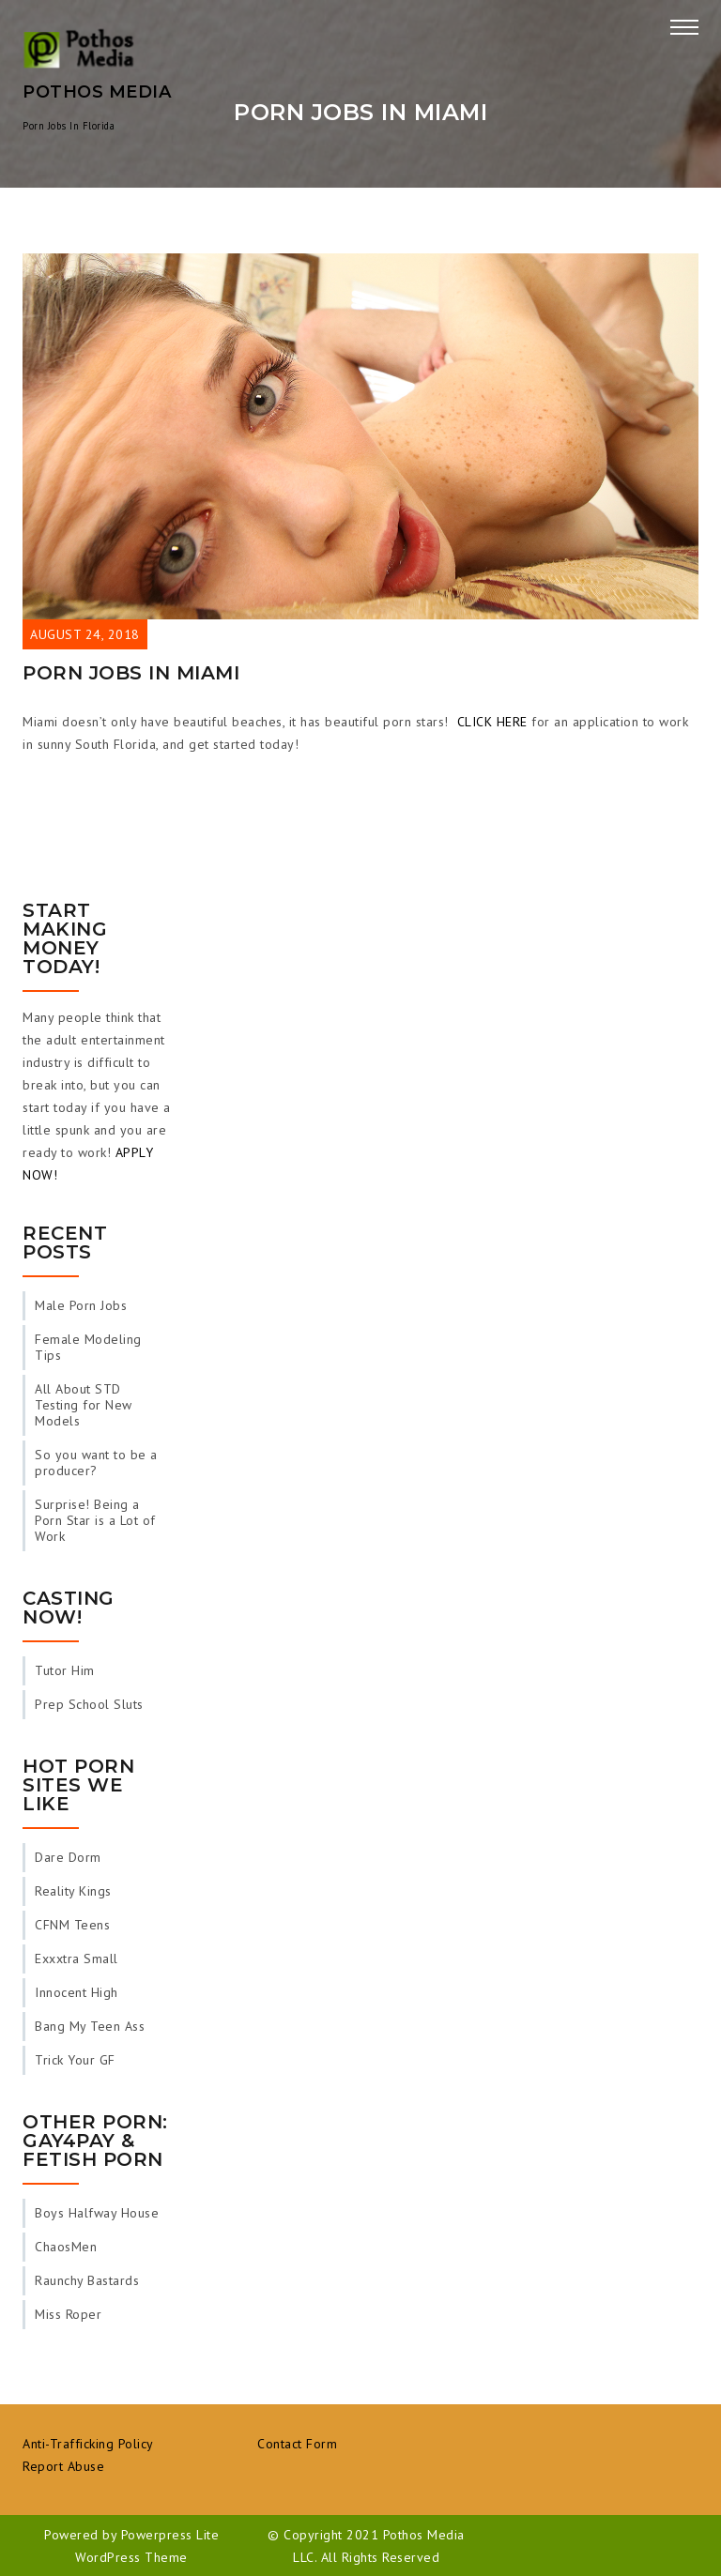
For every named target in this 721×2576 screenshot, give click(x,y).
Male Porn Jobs (81, 1305)
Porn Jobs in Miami (131, 673)
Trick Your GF (75, 2059)
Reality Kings (73, 1890)
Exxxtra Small (76, 1958)
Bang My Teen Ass (90, 2026)
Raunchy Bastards (87, 2280)
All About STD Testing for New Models (83, 1404)
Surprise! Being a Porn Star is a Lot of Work (95, 1520)
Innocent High (76, 1992)
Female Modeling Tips (88, 1347)
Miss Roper (68, 2314)
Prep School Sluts (89, 1704)
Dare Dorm (68, 1857)
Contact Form (297, 2443)
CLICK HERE (492, 721)
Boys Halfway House (97, 2212)
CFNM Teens (72, 1924)
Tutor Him (65, 1670)
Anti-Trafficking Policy (88, 2443)
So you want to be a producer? (96, 1462)
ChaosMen (66, 2246)
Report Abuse (63, 2466)
